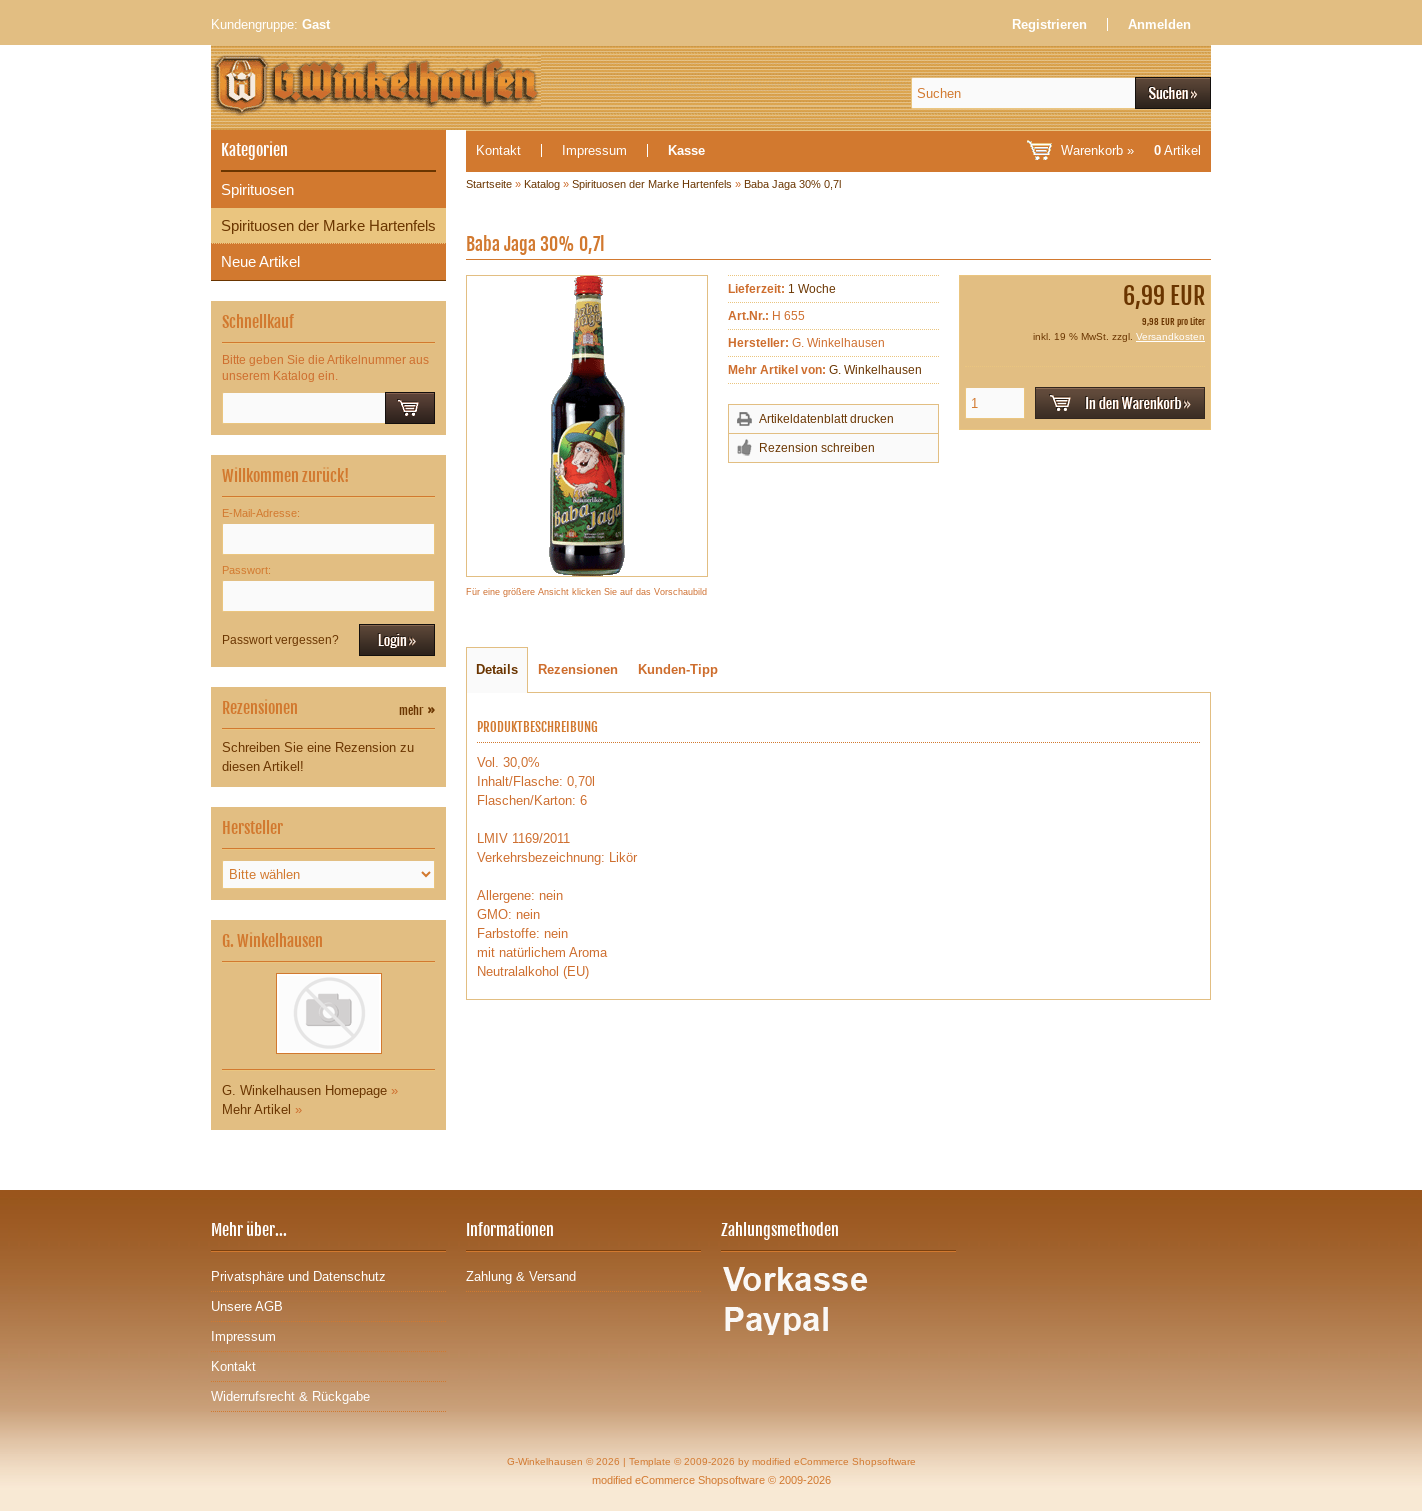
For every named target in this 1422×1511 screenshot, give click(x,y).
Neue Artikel (260, 261)
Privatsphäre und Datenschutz (298, 1276)
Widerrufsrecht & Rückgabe (290, 1396)
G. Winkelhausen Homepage (304, 1090)
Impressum (594, 150)
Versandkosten (1170, 336)
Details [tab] (497, 669)
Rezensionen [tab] (578, 669)
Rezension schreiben (817, 448)
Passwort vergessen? (280, 640)
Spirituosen (257, 189)
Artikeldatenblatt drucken (826, 419)
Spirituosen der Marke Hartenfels (328, 225)
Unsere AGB (247, 1306)
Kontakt (498, 150)
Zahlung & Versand (521, 1276)
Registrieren (1049, 24)
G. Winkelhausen (875, 370)
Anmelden (1159, 24)
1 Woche (812, 289)
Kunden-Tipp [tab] (678, 669)
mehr (417, 710)
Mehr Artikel (256, 1109)
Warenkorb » (1131, 150)
